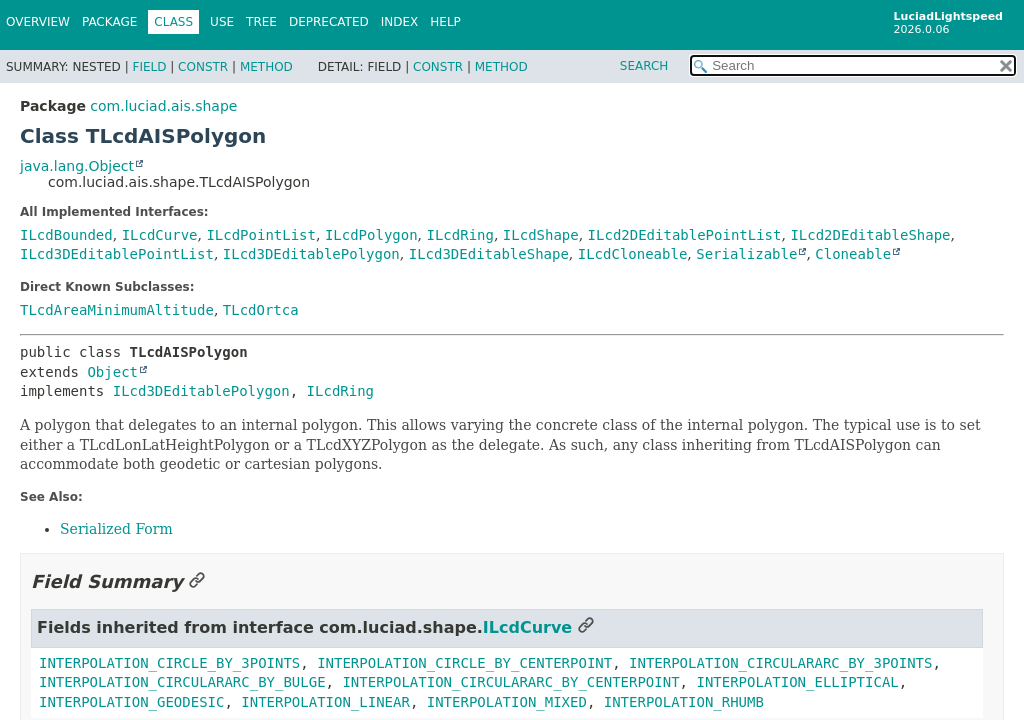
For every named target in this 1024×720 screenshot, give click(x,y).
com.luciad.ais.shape (163, 106)
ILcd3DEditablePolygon (311, 254)
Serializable (746, 254)
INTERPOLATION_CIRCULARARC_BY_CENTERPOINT (510, 682)
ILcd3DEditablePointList (117, 254)
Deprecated (329, 22)
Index (400, 22)
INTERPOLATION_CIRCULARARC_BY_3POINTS (780, 663)
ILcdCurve (160, 235)
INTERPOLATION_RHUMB (684, 702)
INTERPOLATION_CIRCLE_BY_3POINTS (169, 663)
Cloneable (853, 254)
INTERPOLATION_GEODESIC (131, 702)
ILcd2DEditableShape (870, 235)
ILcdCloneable (633, 254)
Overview (38, 22)
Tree (261, 22)
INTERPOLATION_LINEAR (325, 702)
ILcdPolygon (371, 235)
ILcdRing (460, 235)
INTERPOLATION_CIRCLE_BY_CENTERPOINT (464, 663)
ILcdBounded (66, 235)
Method (266, 67)
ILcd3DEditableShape (489, 254)
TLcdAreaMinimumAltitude (117, 310)
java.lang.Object (77, 166)
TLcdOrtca (261, 310)
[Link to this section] (197, 581)
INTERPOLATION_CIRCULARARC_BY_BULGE (182, 682)
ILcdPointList (261, 235)
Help (445, 22)
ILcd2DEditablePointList (685, 235)
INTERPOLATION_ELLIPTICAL (797, 682)
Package (109, 22)
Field (149, 67)
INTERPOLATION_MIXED (507, 702)
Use (222, 22)
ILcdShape (541, 235)
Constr (203, 67)
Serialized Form (116, 529)
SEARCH (644, 66)
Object (112, 372)
